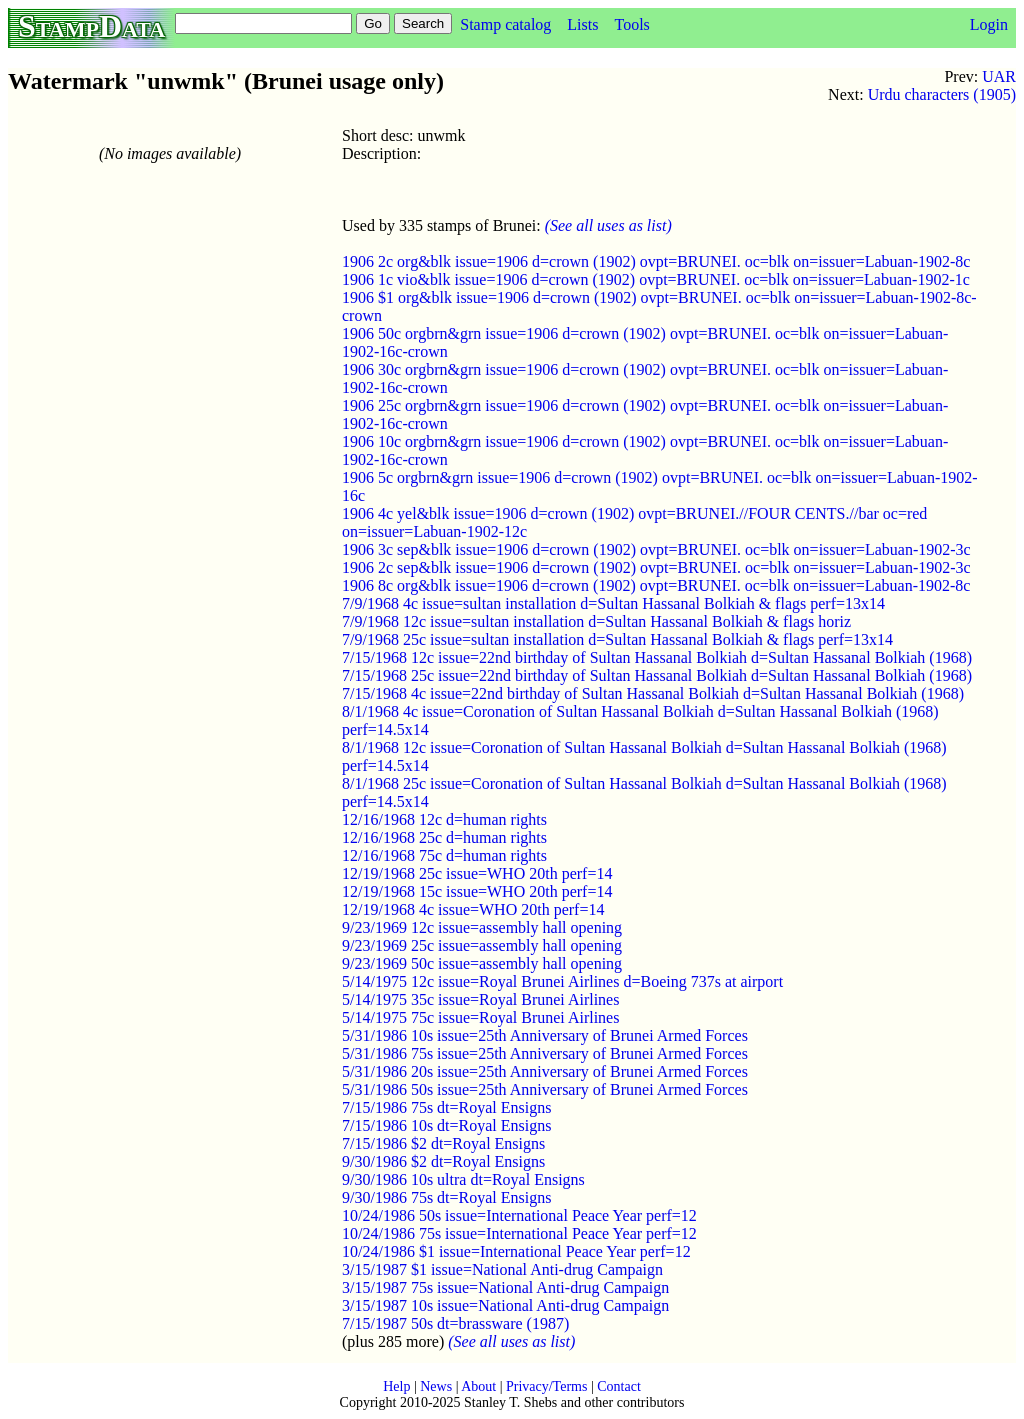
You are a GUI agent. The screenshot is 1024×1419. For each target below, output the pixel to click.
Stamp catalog (505, 24)
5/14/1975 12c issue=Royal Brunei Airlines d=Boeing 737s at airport (562, 981)
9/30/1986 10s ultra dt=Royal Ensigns (463, 1179)
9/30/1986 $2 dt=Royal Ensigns (443, 1161)
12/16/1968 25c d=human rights (444, 837)
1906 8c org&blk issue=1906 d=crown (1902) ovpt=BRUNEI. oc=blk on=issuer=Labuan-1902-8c (656, 585)
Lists (582, 24)
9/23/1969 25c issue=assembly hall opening (482, 945)
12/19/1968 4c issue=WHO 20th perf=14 (473, 909)
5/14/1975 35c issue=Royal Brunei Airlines (480, 999)
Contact (619, 1386)
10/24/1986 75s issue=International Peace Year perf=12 (519, 1233)
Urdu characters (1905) (942, 94)
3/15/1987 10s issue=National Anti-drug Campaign (505, 1305)
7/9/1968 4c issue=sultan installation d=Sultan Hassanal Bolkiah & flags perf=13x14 (613, 603)
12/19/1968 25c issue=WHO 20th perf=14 (477, 873)
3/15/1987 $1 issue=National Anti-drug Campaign (502, 1269)
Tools (631, 24)
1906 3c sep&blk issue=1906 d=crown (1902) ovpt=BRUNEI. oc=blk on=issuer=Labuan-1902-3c (656, 549)
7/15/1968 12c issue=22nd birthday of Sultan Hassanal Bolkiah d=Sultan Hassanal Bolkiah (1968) (657, 657)
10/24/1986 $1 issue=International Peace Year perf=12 (516, 1251)
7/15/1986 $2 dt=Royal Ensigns (443, 1143)
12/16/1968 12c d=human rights (444, 819)
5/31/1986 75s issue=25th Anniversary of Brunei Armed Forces (545, 1053)
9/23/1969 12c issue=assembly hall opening (482, 927)
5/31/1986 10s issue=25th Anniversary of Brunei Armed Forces (545, 1035)
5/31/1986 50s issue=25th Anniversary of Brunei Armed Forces (545, 1089)
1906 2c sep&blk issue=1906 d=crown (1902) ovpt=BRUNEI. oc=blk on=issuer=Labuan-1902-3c (656, 567)
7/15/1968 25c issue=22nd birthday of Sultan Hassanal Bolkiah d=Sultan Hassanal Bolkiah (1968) (657, 675)
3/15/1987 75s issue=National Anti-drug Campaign (505, 1287)
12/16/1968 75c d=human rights (444, 855)
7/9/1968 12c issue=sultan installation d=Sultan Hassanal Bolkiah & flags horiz (596, 621)
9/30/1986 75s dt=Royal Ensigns (446, 1197)
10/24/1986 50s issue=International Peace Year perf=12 (519, 1215)
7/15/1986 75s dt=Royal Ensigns (446, 1107)
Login (989, 24)
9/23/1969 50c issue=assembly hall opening (482, 963)
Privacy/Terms (546, 1386)
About (478, 1386)
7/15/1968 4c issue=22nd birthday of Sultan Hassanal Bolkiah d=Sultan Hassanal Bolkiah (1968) (653, 693)
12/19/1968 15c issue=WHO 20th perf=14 (477, 891)
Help (396, 1386)
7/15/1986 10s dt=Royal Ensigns (446, 1125)
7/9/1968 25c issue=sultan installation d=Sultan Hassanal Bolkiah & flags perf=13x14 (617, 639)
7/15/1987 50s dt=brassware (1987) (455, 1323)
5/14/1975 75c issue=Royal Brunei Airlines (480, 1017)
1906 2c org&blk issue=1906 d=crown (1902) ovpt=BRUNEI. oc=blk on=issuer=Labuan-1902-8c (656, 261)
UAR (999, 76)
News (436, 1386)
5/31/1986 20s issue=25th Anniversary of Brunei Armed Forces (545, 1071)
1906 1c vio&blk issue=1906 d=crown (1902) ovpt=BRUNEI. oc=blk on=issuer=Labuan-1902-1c (656, 279)
